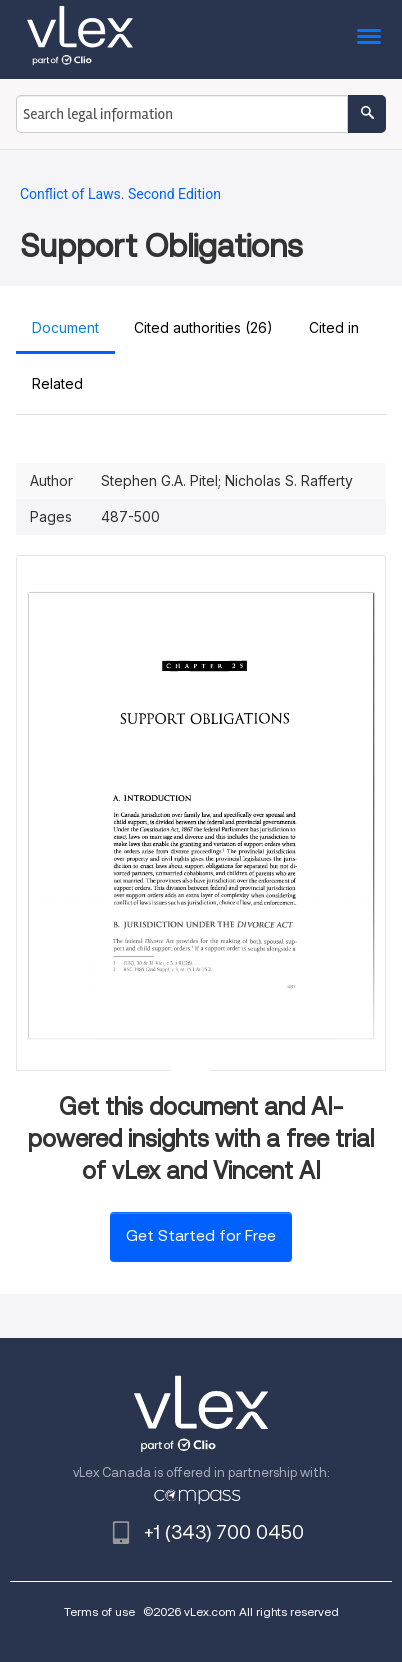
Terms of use (99, 1611)
